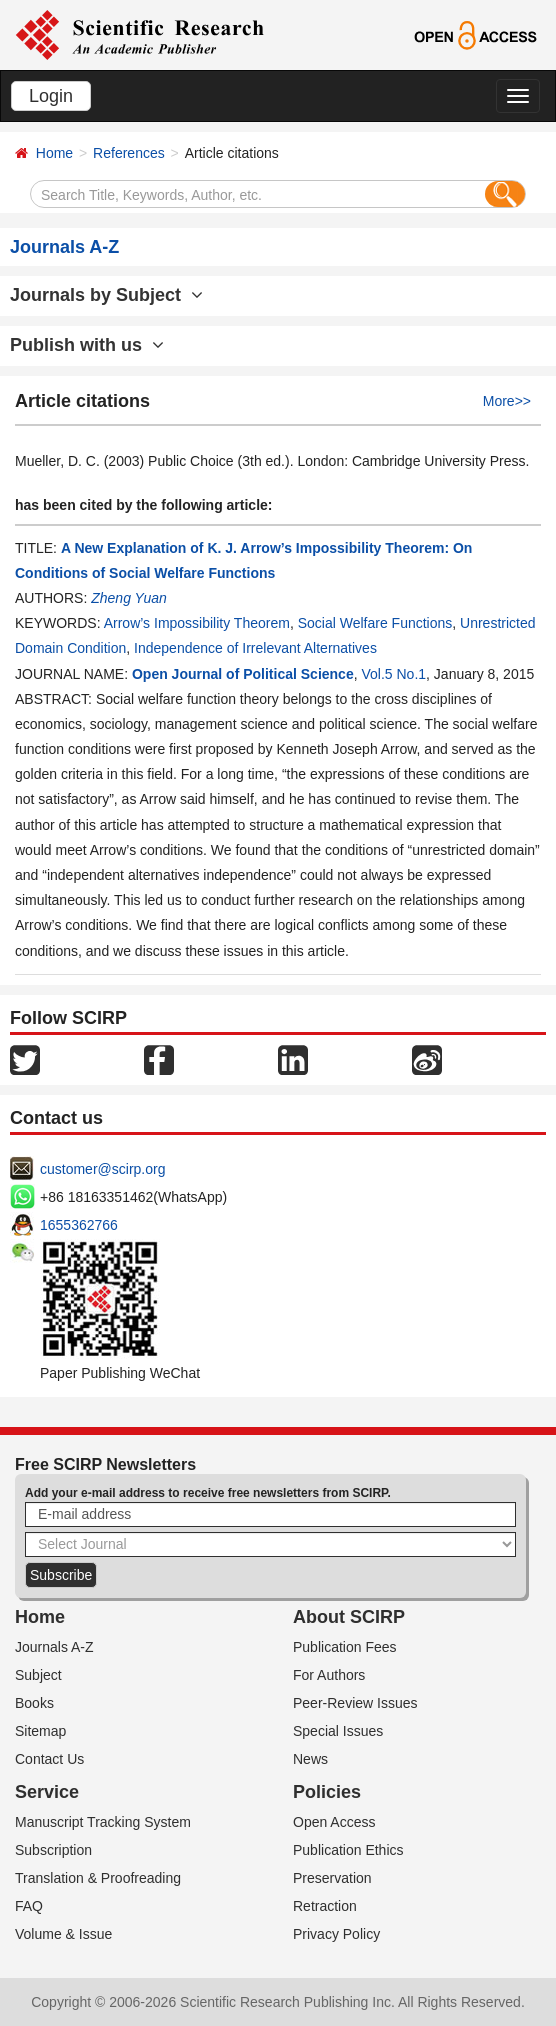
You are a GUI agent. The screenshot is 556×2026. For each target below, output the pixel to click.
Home (54, 153)
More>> (507, 401)
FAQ (29, 1906)
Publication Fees (345, 1647)
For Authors (329, 1675)
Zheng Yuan (129, 598)
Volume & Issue (63, 1934)
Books (34, 1703)
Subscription (53, 1850)
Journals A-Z (54, 1647)
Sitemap (40, 1731)
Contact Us (49, 1759)
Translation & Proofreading (98, 1878)
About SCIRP (349, 1617)
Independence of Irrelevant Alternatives (255, 648)
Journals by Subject (106, 295)
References (129, 153)
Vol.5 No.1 (393, 674)
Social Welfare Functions (375, 623)
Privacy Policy (336, 1934)
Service (47, 1792)
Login (51, 96)
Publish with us (87, 345)
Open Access (334, 1822)
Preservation (332, 1878)
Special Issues (338, 1731)
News (310, 1759)
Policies (327, 1792)
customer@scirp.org (102, 1169)
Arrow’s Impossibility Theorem (197, 623)
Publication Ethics (348, 1850)
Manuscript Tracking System (103, 1822)
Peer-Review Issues (355, 1703)
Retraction (325, 1906)
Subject (38, 1675)
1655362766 (79, 1225)
